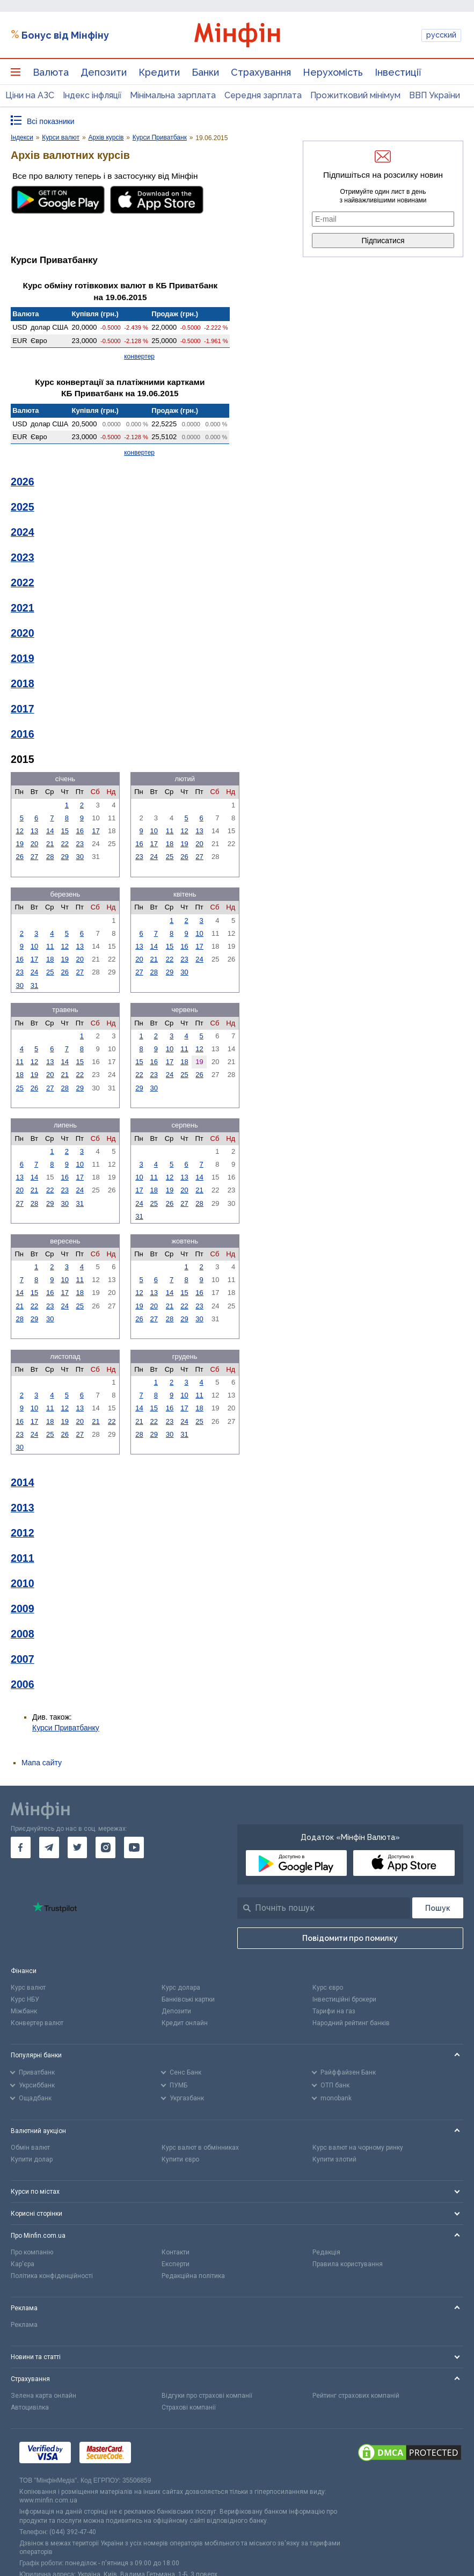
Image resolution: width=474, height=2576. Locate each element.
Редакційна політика (193, 2276)
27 (34, 857)
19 (19, 844)
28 (50, 857)
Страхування (261, 72)
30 (80, 857)
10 (153, 831)
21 (50, 844)
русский (441, 35)
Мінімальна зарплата (173, 95)
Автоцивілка (30, 2407)
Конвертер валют (37, 2023)
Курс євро (327, 1987)
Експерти (175, 2264)
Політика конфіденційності (52, 2276)
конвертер (139, 356)
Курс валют (28, 1987)
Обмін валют (30, 2147)
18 (169, 844)
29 (65, 857)
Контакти (175, 2252)
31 (34, 985)
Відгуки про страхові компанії (207, 2395)
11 (169, 831)
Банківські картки (188, 1999)
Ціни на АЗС (29, 95)
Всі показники (51, 121)
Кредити (159, 72)
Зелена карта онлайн (43, 2395)
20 (34, 844)
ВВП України (434, 95)
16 (80, 831)
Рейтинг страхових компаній (355, 2395)
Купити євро (180, 2159)
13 (34, 831)
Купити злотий (334, 2159)
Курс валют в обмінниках (200, 2147)
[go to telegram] (49, 1847)
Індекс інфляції (92, 95)
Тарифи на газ (333, 2011)
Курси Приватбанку (65, 1727)
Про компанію (32, 2252)
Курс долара (181, 1987)
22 (65, 844)
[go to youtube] (134, 1847)
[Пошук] (437, 1907)
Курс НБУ (25, 1999)
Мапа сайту (41, 1762)
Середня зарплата (263, 95)
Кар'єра (22, 2264)
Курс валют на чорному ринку (357, 2147)
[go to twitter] (77, 1847)
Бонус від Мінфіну (65, 35)
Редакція (326, 2252)
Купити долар (32, 2159)
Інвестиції (398, 72)
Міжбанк (24, 2011)
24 (153, 857)
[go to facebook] (21, 1847)
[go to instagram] (105, 1847)
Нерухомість (333, 72)
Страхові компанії (189, 2407)
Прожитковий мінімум (355, 95)
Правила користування (347, 2264)
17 (95, 831)
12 (19, 831)
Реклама (24, 2324)
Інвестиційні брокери (344, 1999)
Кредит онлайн (185, 2023)
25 (169, 857)
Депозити (104, 72)
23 (80, 844)
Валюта (51, 72)
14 (50, 831)
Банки (205, 72)
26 (19, 857)
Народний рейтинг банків (351, 2023)
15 (65, 831)
